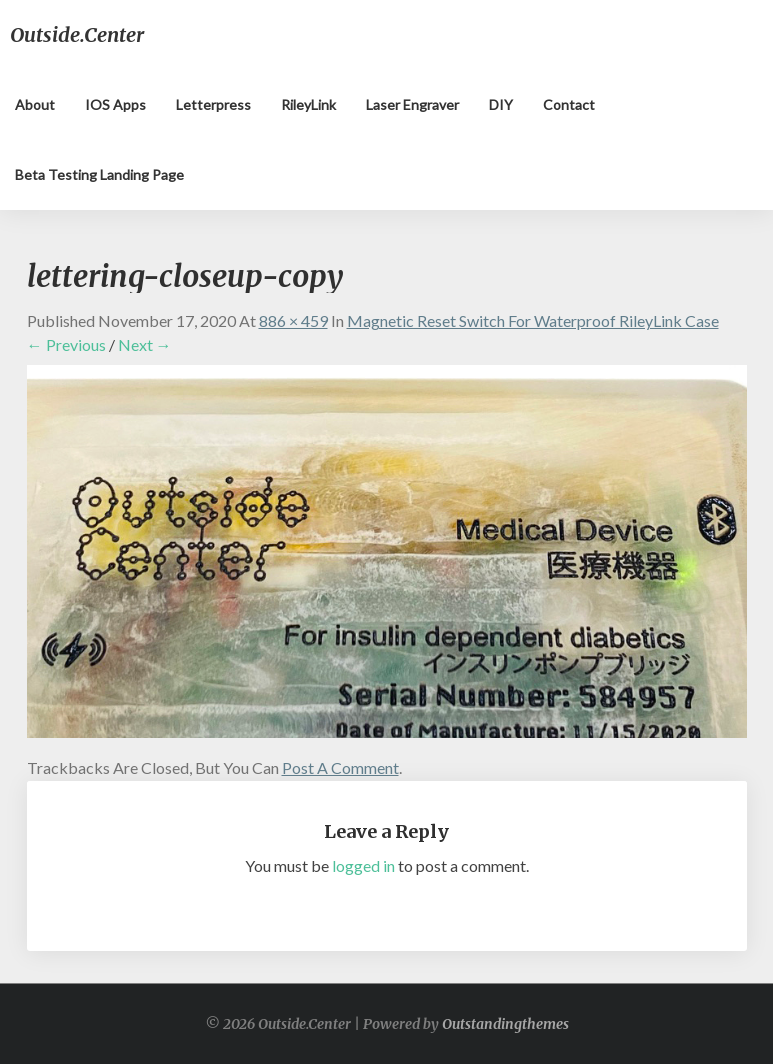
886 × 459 (293, 320)
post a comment (340, 767)
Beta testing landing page (99, 174)
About (35, 104)
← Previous (66, 344)
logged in (363, 865)
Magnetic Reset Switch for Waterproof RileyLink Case (533, 320)
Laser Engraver (412, 104)
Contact (569, 104)
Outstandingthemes (505, 1024)
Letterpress (213, 104)
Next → (145, 344)
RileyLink (308, 104)
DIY (501, 104)
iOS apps (115, 104)
